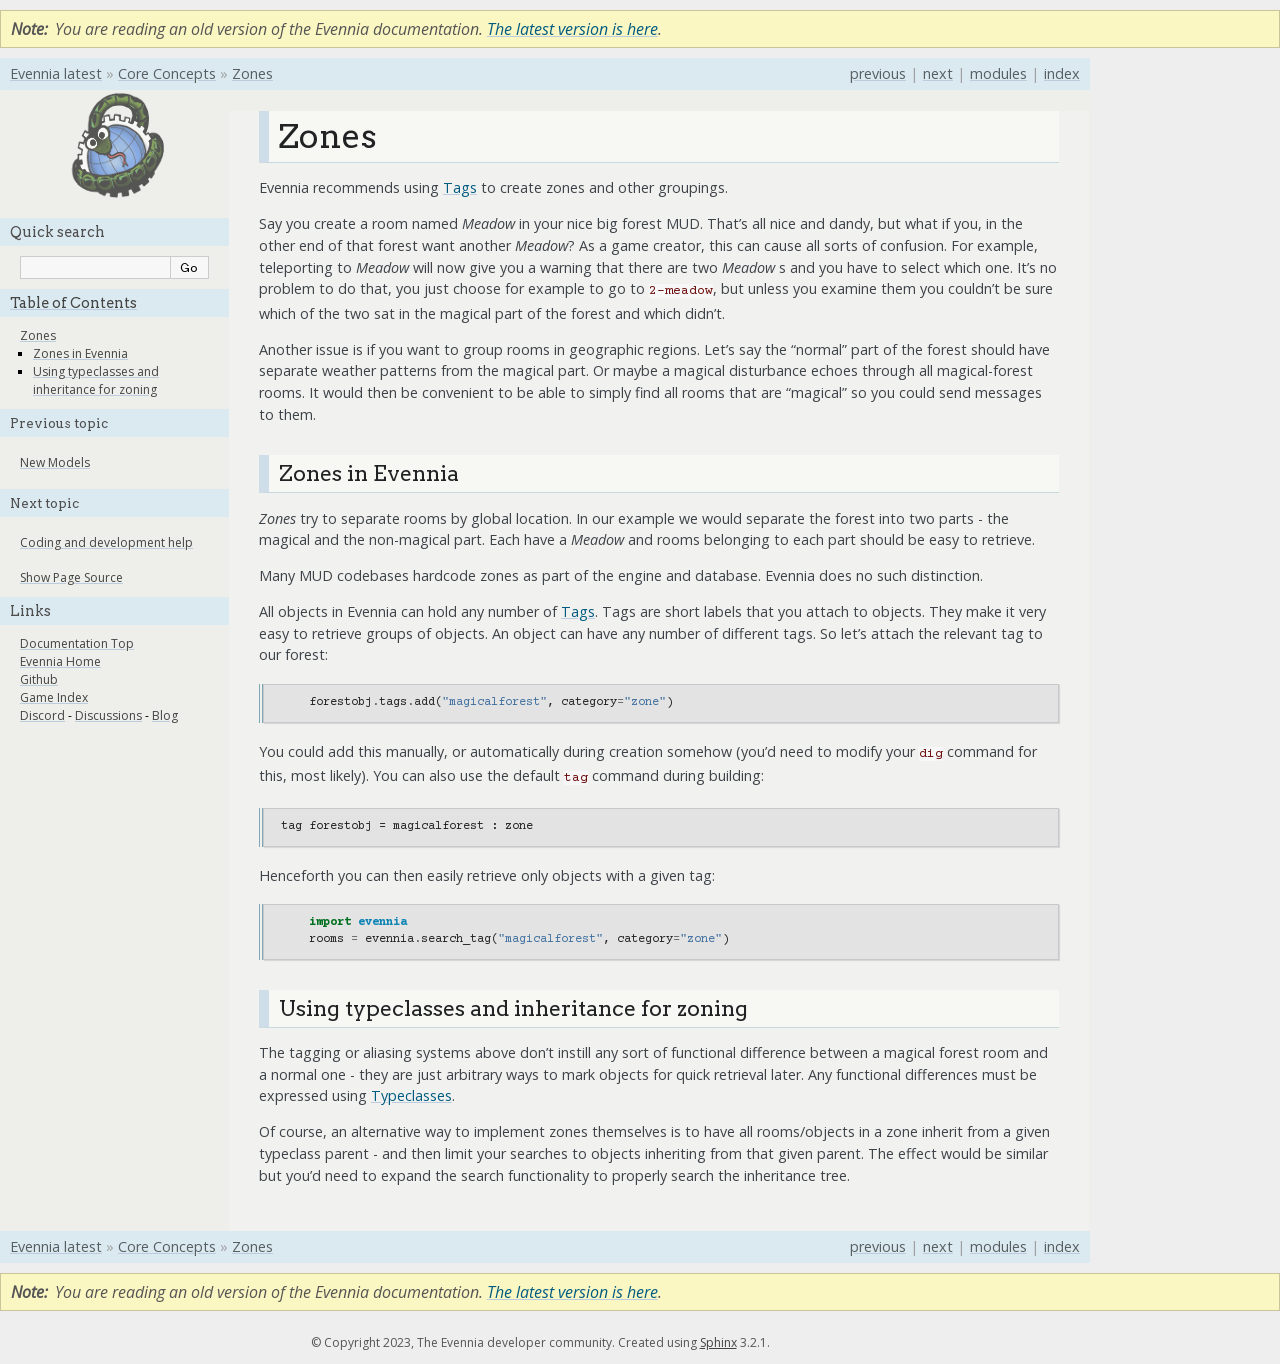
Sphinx (718, 1342)
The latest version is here (572, 29)
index (1062, 73)
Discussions (108, 715)
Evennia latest (56, 73)
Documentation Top (77, 643)
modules (998, 73)
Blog (165, 715)
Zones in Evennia (80, 353)
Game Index (54, 697)
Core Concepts (167, 73)
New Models (55, 462)
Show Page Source (71, 577)
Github (39, 679)
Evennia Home (60, 661)
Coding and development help (106, 542)
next (938, 73)
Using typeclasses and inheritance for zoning (96, 380)
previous (878, 73)
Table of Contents (73, 303)
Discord (42, 715)
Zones (252, 73)
